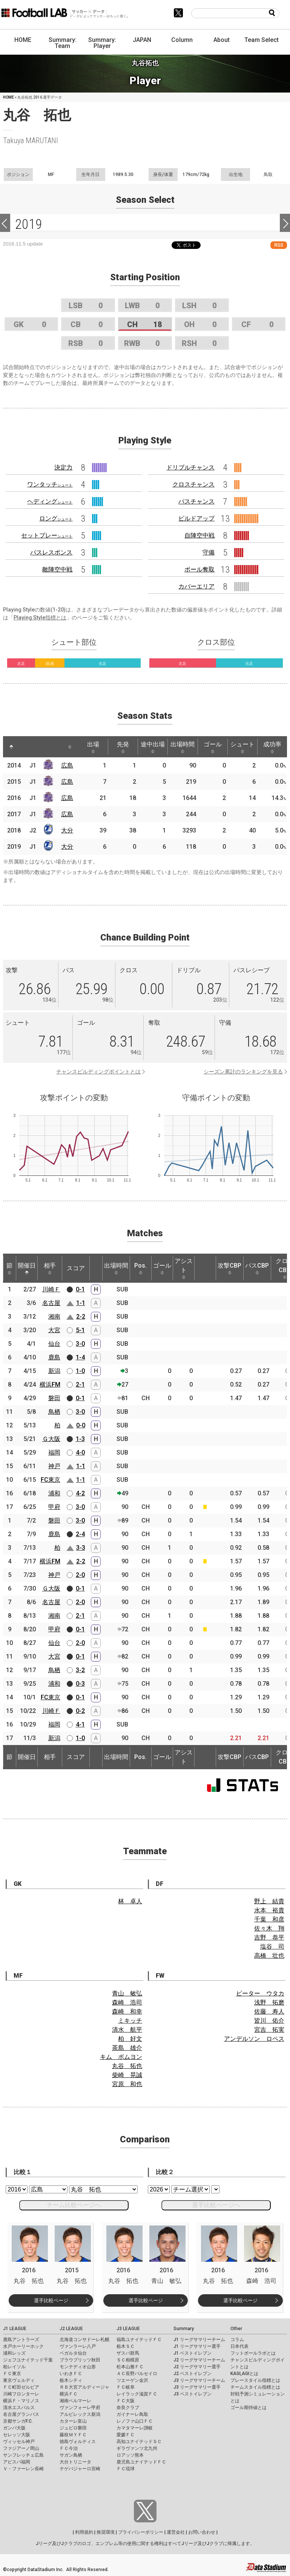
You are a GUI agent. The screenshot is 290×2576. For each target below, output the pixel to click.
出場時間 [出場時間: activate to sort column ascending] (182, 747)
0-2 (80, 1710)
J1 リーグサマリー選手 (197, 2346)
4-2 (80, 1493)
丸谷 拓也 (127, 2065)
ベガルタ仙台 (73, 2353)
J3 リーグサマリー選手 (197, 2387)
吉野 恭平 (269, 1937)
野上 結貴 (269, 1901)
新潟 (54, 1370)
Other (236, 2328)
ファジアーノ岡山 (21, 2448)
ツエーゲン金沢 (132, 2380)
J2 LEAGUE (71, 2328)
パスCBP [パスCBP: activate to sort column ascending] (257, 1268)
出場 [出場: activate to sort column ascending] (93, 747)
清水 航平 (127, 2029)
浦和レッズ (14, 2353)
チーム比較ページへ (74, 2205)
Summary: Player (102, 42)
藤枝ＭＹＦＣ (73, 2434)
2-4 (80, 1534)
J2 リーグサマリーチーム (199, 2360)
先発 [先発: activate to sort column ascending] (123, 747)
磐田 (54, 1398)
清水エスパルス (19, 2407)
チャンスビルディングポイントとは (98, 1072)
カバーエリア (196, 586)
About (221, 39)
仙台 (54, 1343)
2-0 (80, 1574)
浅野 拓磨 (269, 2002)
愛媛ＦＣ (126, 2434)
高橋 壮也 (269, 1955)
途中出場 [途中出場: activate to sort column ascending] (153, 747)
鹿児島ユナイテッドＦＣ (141, 2462)
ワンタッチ (49, 484)
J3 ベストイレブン (192, 2394)
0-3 (80, 1683)
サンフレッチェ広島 (23, 2455)
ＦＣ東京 (12, 2373)
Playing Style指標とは (40, 618)
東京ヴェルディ (19, 2380)
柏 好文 (130, 2038)
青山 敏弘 (127, 1993)
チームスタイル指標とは (255, 2387)
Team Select (261, 39)
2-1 (80, 1384)
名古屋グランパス (21, 2414)
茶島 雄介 (127, 2047)
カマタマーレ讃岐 (135, 2428)
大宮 (54, 1330)
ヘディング (49, 501)
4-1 (80, 1724)
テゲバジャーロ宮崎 (80, 2468)
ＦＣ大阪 (126, 2400)
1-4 (80, 1357)
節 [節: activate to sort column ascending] (9, 1268)
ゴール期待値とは (248, 2407)
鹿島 (54, 1357)
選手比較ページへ (216, 2205)
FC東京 (50, 1479)
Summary (183, 2328)
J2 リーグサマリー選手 (197, 2366)
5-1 (80, 1330)
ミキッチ (130, 2020)
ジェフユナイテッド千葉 (28, 2360)
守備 (209, 552)
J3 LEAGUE (128, 2328)
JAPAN (142, 39)
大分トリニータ (75, 2462)
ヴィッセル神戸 (19, 2441)
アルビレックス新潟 (80, 2414)
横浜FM (50, 1384)
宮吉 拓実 (269, 2029)
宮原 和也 (127, 2084)
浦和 (54, 1493)
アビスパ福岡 (16, 2462)
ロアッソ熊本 (130, 2455)
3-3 (80, 1547)
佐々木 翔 (269, 1928)
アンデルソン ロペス (254, 2038)
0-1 (80, 1289)
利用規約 (84, 2532)
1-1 (80, 1303)
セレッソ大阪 (16, 2434)
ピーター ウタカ (260, 1993)
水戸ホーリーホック (23, 2346)
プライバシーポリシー (140, 2532)
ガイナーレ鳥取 (132, 2414)
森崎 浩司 (127, 2002)
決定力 (63, 467)
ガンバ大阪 (14, 2428)
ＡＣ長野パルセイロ (137, 2373)
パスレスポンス (51, 552)
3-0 (80, 1343)
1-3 (80, 1438)
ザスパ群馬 (128, 2353)
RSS (278, 245)
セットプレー (46, 535)
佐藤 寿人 (269, 2011)
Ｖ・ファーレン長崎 (23, 2468)
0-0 (80, 1425)
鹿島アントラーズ (21, 2339)
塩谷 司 (272, 1946)
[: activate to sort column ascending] (26, 746)
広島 (67, 765)
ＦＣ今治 (69, 2448)
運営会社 (176, 2532)
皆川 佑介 (269, 2020)
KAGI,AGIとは (244, 2373)
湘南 (54, 1316)
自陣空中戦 (199, 535)
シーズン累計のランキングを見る (243, 1072)
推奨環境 (106, 2532)
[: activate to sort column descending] (11, 746)
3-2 (80, 1670)
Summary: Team (63, 42)
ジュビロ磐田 (73, 2428)
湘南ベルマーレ (75, 2400)
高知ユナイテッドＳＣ (139, 2441)
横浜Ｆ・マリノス (21, 2400)
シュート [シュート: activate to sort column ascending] (242, 747)
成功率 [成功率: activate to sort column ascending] (272, 747)
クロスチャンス (193, 484)
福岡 (54, 1452)
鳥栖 (54, 1411)
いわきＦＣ (71, 2373)
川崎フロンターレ (21, 2394)
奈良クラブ (128, 2407)
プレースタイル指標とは (255, 2380)
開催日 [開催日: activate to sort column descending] (27, 1268)
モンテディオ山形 (78, 2366)
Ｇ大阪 (51, 1438)
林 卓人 (130, 1901)
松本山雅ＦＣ (130, 2366)
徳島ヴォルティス (78, 2441)
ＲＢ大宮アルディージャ (84, 2387)
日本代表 (239, 2346)
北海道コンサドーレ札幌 (84, 2339)
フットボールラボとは (253, 2353)
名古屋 (51, 1303)
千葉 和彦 (269, 1919)
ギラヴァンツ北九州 (137, 2448)
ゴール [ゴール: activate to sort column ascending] (213, 747)
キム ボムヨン (121, 2056)
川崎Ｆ (51, 1289)
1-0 (80, 1370)
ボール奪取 (199, 569)
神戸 (54, 1466)
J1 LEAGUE (14, 2328)
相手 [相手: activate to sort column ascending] (50, 1268)
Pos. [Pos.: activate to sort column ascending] (140, 1268)
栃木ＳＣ (126, 2346)
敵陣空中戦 (57, 569)
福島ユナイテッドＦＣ (139, 2339)
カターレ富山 (73, 2421)
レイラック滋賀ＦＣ (137, 2394)
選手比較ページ (51, 2300)
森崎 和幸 (127, 2011)
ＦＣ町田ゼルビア (21, 2387)
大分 (67, 830)
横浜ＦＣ (69, 2394)
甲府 (54, 1506)
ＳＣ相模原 (128, 2360)
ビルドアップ (196, 518)
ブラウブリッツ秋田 (80, 2360)
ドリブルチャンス (190, 467)
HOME (22, 39)
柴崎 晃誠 (127, 2075)
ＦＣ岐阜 (126, 2387)
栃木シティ (71, 2380)
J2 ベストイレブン (192, 2373)
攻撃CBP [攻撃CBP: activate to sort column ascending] (229, 1268)
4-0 (80, 1452)
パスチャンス (196, 501)
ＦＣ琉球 (126, 2468)
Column (182, 39)
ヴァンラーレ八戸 (78, 2346)
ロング (55, 518)
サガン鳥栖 (71, 2455)
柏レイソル (14, 2366)
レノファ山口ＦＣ (135, 2421)
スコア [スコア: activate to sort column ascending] (76, 1268)
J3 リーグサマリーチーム (199, 2380)
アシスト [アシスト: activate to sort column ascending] (184, 1268)
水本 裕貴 (269, 1910)
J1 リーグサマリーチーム (199, 2339)
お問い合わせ (201, 2532)
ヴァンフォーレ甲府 (80, 2407)
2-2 (80, 1316)
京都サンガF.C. (18, 2421)
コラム (237, 2339)
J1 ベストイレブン (192, 2353)
